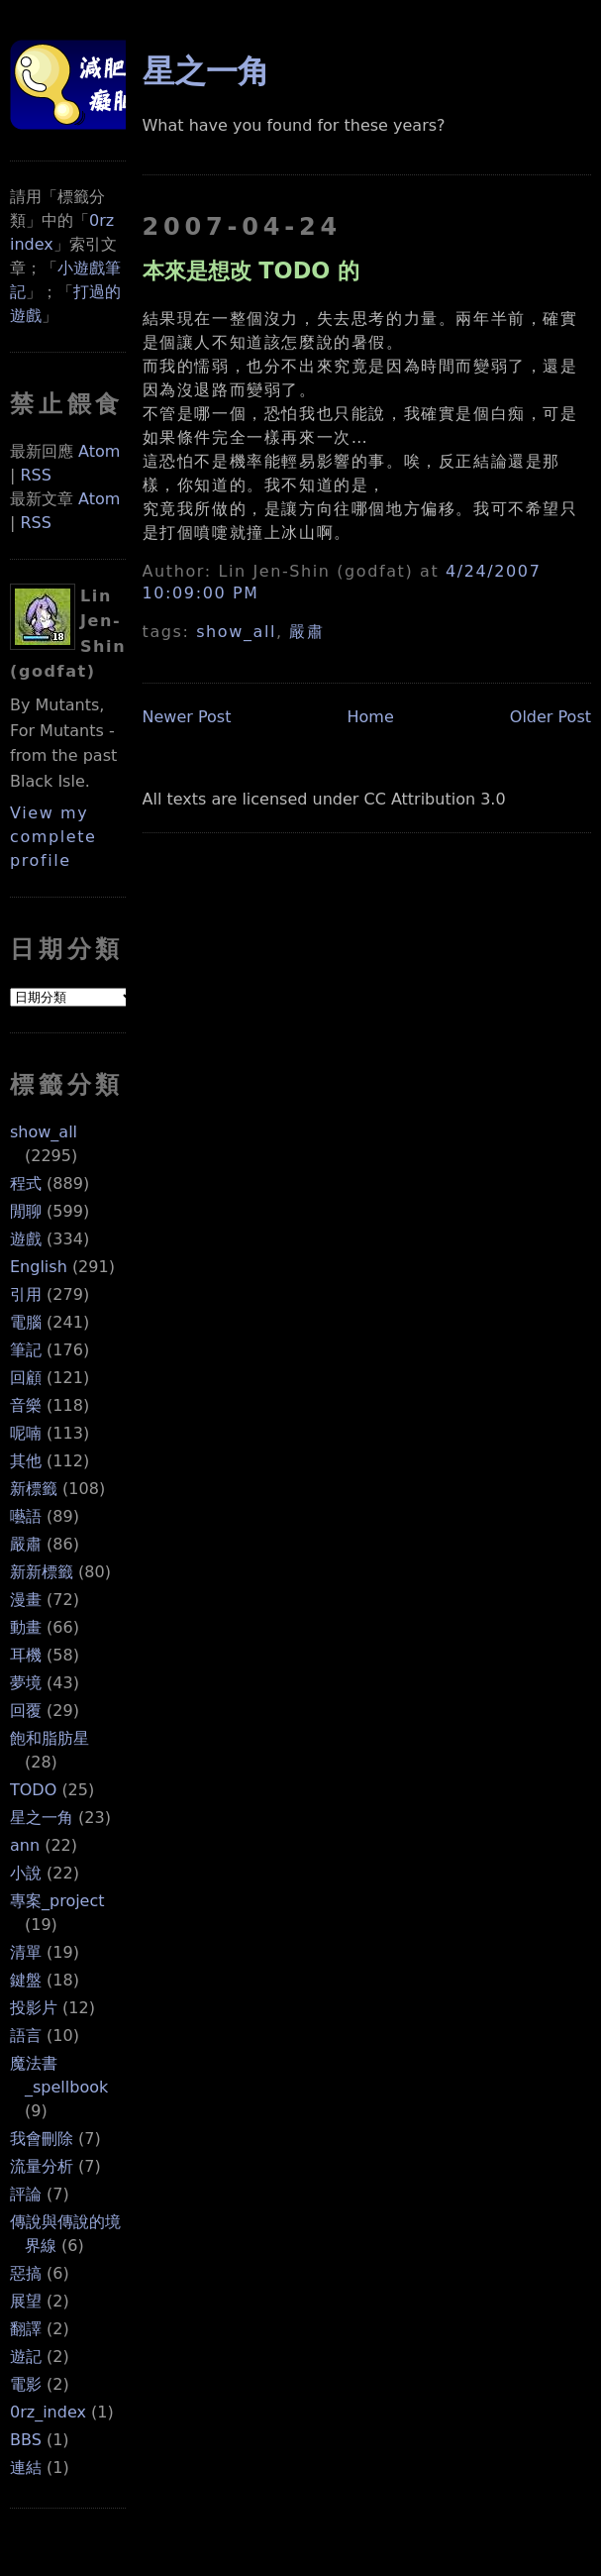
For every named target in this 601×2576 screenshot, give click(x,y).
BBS (26, 2439)
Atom (99, 451)
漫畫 (26, 1599)
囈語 (26, 1516)
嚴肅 (26, 1544)
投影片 (33, 2007)
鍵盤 (26, 1980)
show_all (43, 1132)
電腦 (26, 1322)
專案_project (57, 1900)
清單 (26, 1952)
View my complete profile (53, 837)
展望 (26, 2301)
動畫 (26, 1627)
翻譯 (26, 2328)
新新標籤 (41, 1571)
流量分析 (41, 2166)
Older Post (550, 716)
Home (370, 716)
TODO (33, 1789)
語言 (26, 2035)
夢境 (26, 1682)
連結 (26, 2467)
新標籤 (33, 1488)
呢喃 (26, 1433)
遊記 (26, 2356)
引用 (26, 1294)
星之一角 (41, 1817)
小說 (26, 1873)
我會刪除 (41, 2138)
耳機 (26, 1655)
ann (25, 1845)
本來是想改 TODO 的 (251, 270)
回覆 (26, 1710)
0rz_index (48, 2412)
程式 (26, 1183)
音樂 (26, 1405)
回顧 (26, 1377)
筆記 (26, 1350)
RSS (35, 475)
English (38, 1266)
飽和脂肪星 (49, 1738)
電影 (26, 2384)
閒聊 (26, 1211)
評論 (26, 2194)
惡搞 (26, 2273)
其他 (26, 1460)
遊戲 (26, 1239)
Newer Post (187, 716)
